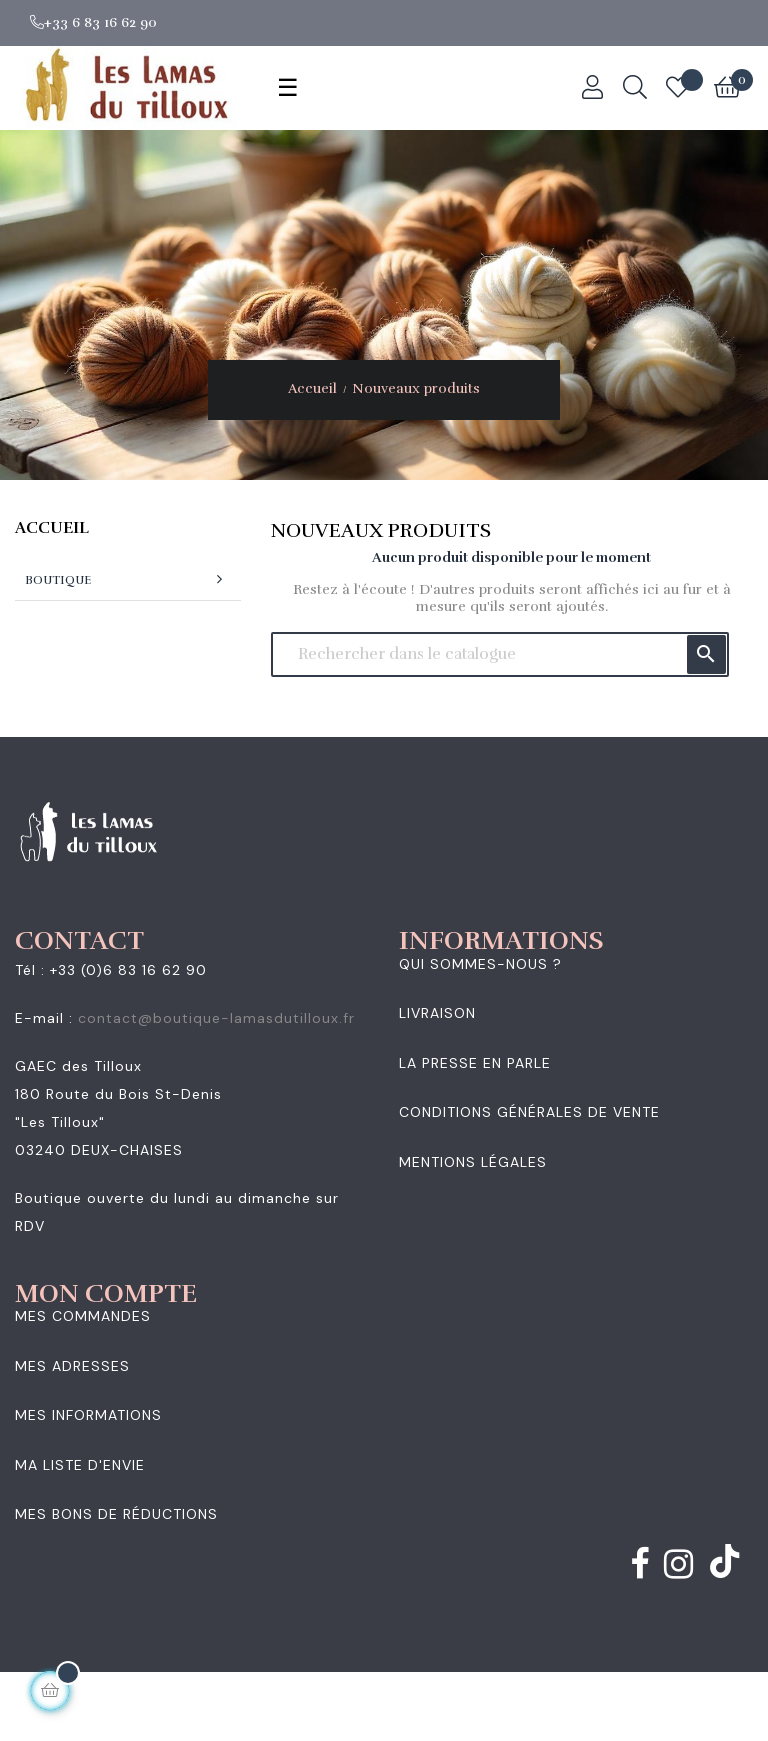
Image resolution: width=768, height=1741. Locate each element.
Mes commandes (83, 1316)
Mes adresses (72, 1366)
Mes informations (88, 1415)
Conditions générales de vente (529, 1112)
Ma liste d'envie (80, 1465)
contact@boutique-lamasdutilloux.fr (216, 1018)
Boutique (58, 580)
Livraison (437, 1013)
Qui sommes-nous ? (480, 964)
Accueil (52, 528)
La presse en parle (475, 1063)
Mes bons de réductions (116, 1514)
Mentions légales (473, 1162)
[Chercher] (500, 654)
